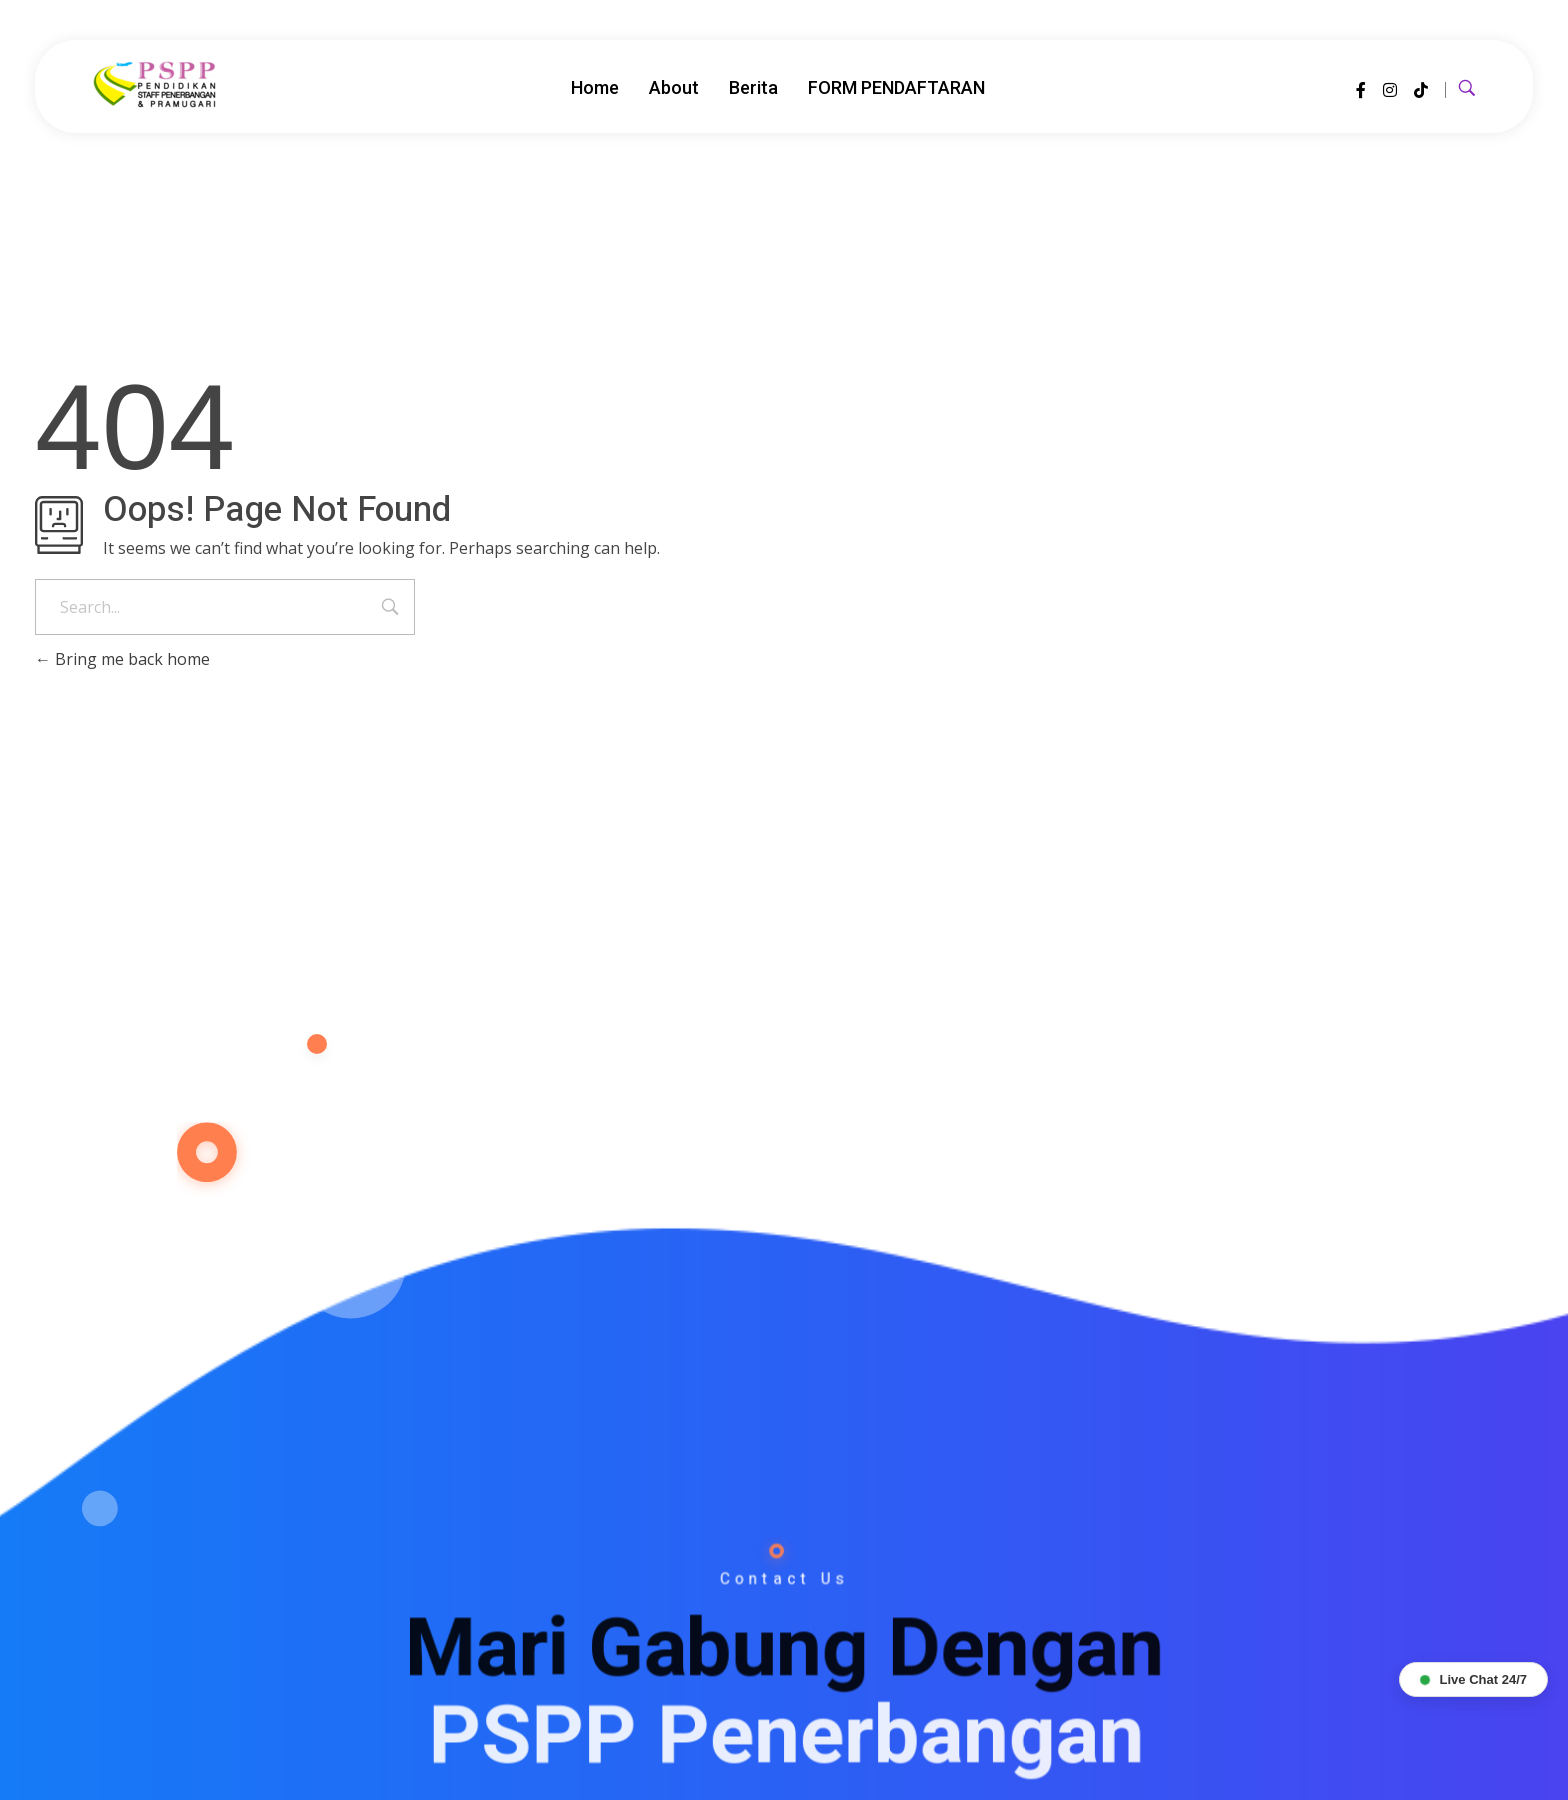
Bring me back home (122, 659)
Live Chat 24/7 (1473, 1679)
